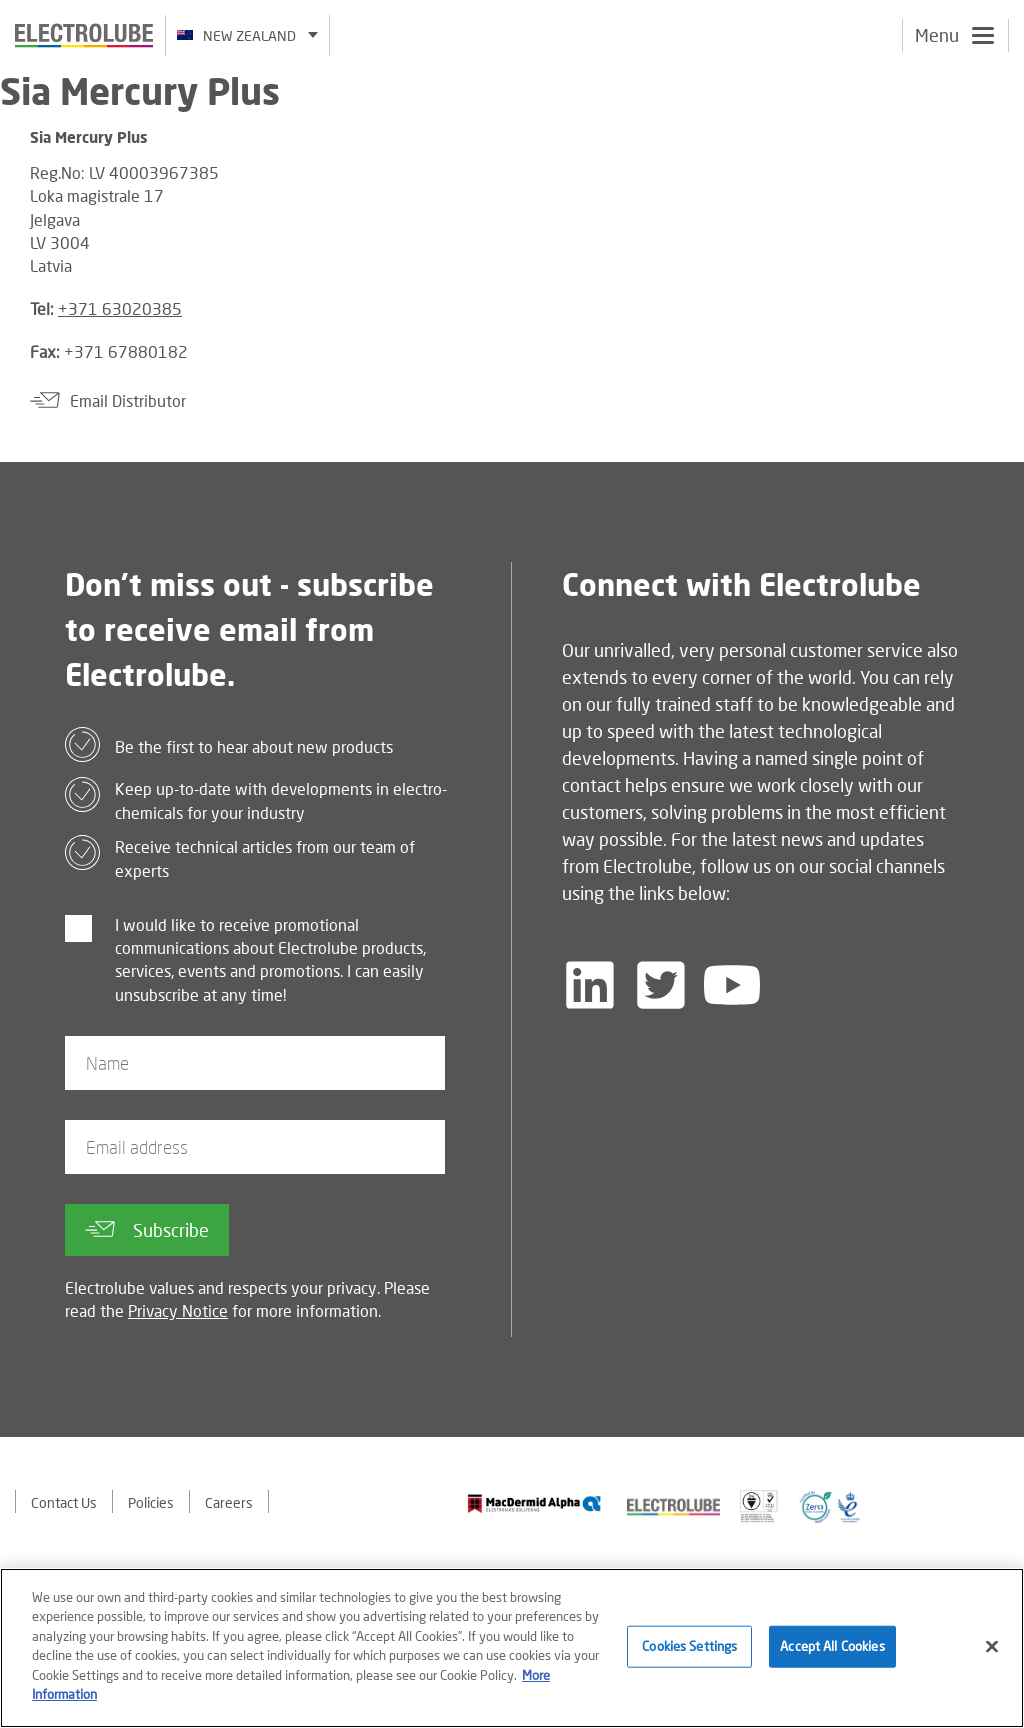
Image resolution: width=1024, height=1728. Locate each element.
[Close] (992, 1648)
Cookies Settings (689, 1647)
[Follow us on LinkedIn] (590, 985)
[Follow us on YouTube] (732, 985)
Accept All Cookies (832, 1647)
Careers (229, 1502)
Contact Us (64, 1502)
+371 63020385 (120, 308)
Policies (151, 1502)
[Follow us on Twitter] (661, 985)
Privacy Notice (178, 1310)
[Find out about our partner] (534, 1503)
